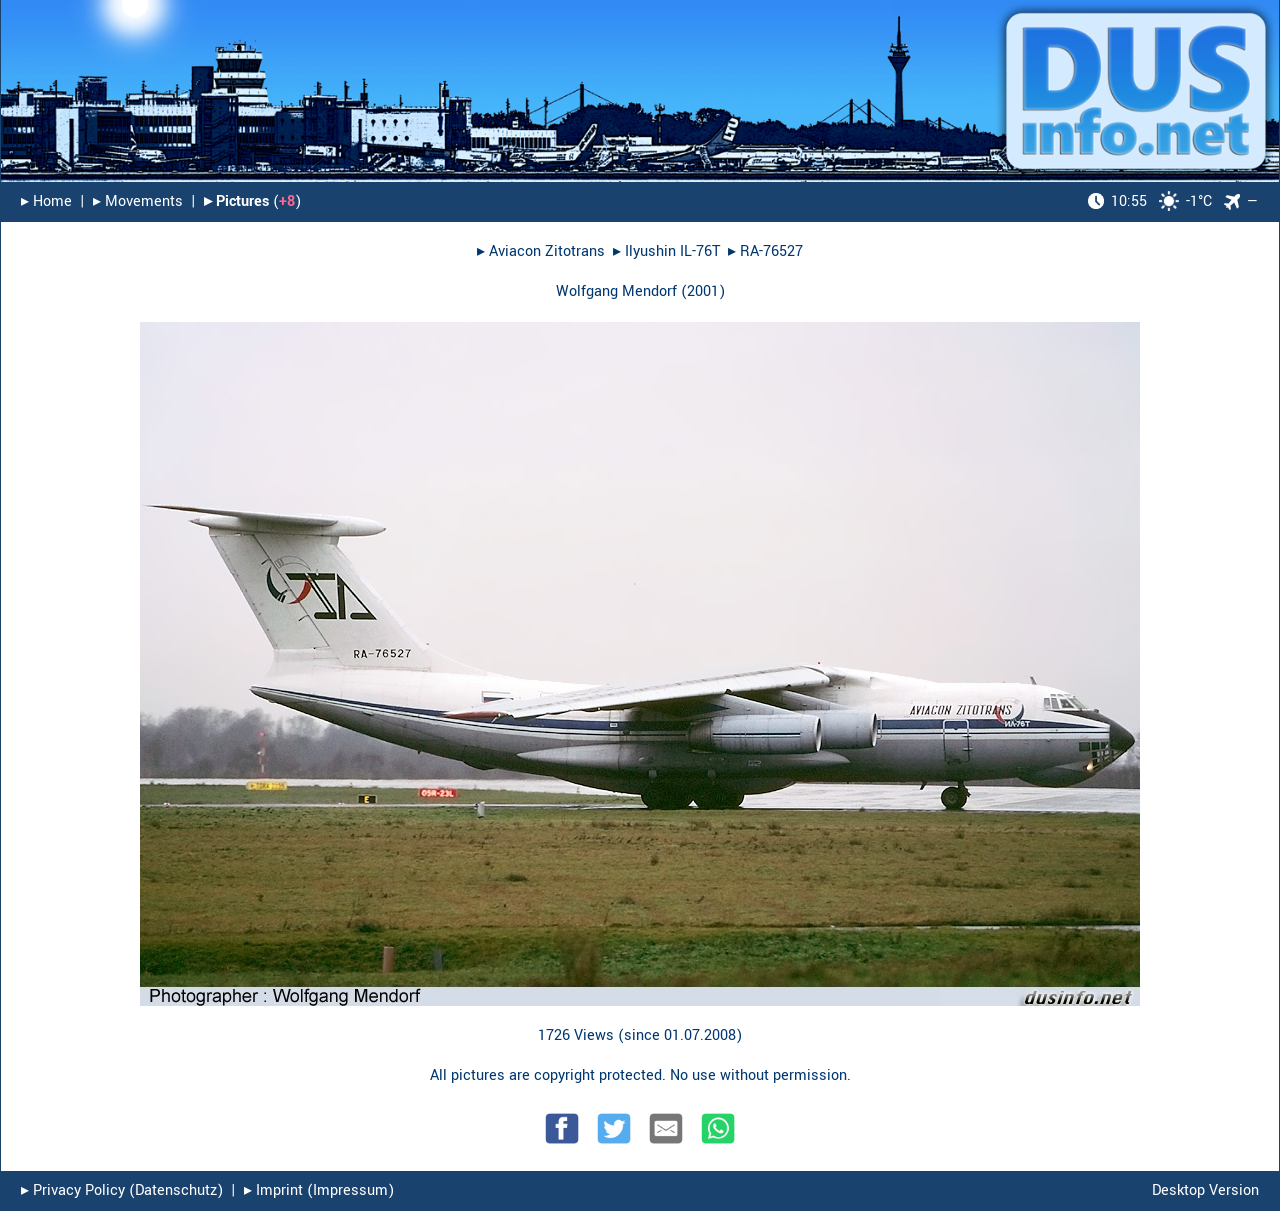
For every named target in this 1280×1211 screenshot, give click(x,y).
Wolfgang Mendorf (616, 291)
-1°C (1150, 201)
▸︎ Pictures (236, 201)
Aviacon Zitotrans (547, 251)
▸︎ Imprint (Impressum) (319, 1190)
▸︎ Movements (138, 201)
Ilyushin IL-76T (672, 251)
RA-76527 (771, 251)
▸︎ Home (46, 201)
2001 (703, 291)
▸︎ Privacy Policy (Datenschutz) (122, 1190)
